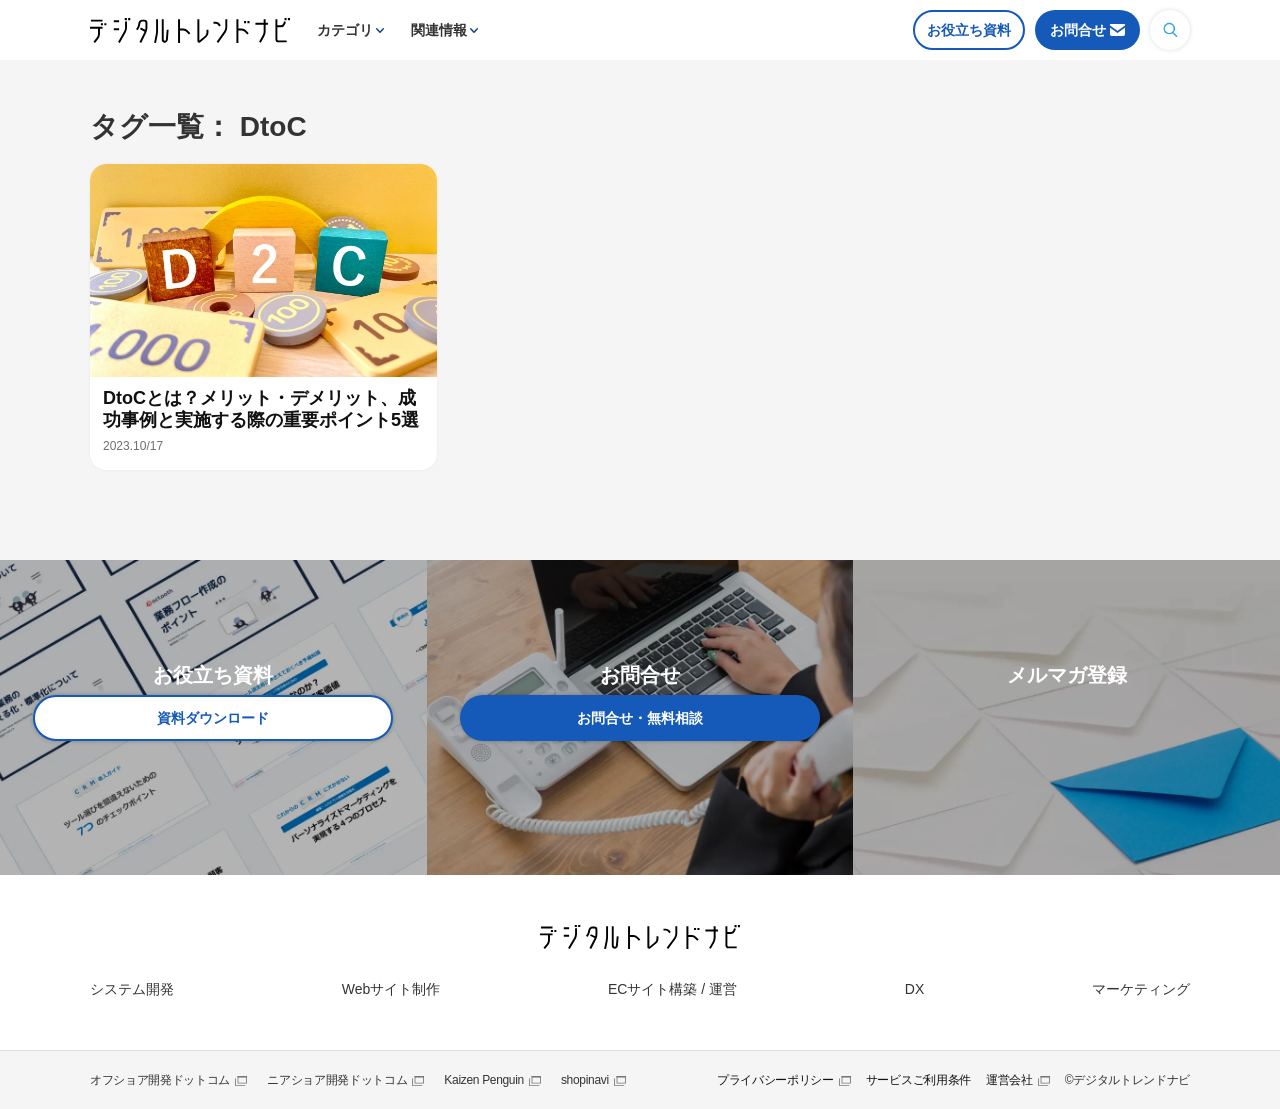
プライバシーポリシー (775, 1080)
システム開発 (132, 989)
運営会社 (1009, 1080)
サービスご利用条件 (918, 1080)
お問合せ (1078, 30)
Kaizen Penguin (484, 1080)
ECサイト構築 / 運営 (672, 989)
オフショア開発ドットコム (160, 1080)
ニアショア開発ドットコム (337, 1080)
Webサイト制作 (391, 989)
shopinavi (585, 1080)
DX (914, 989)
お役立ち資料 (969, 30)
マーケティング (1141, 989)
